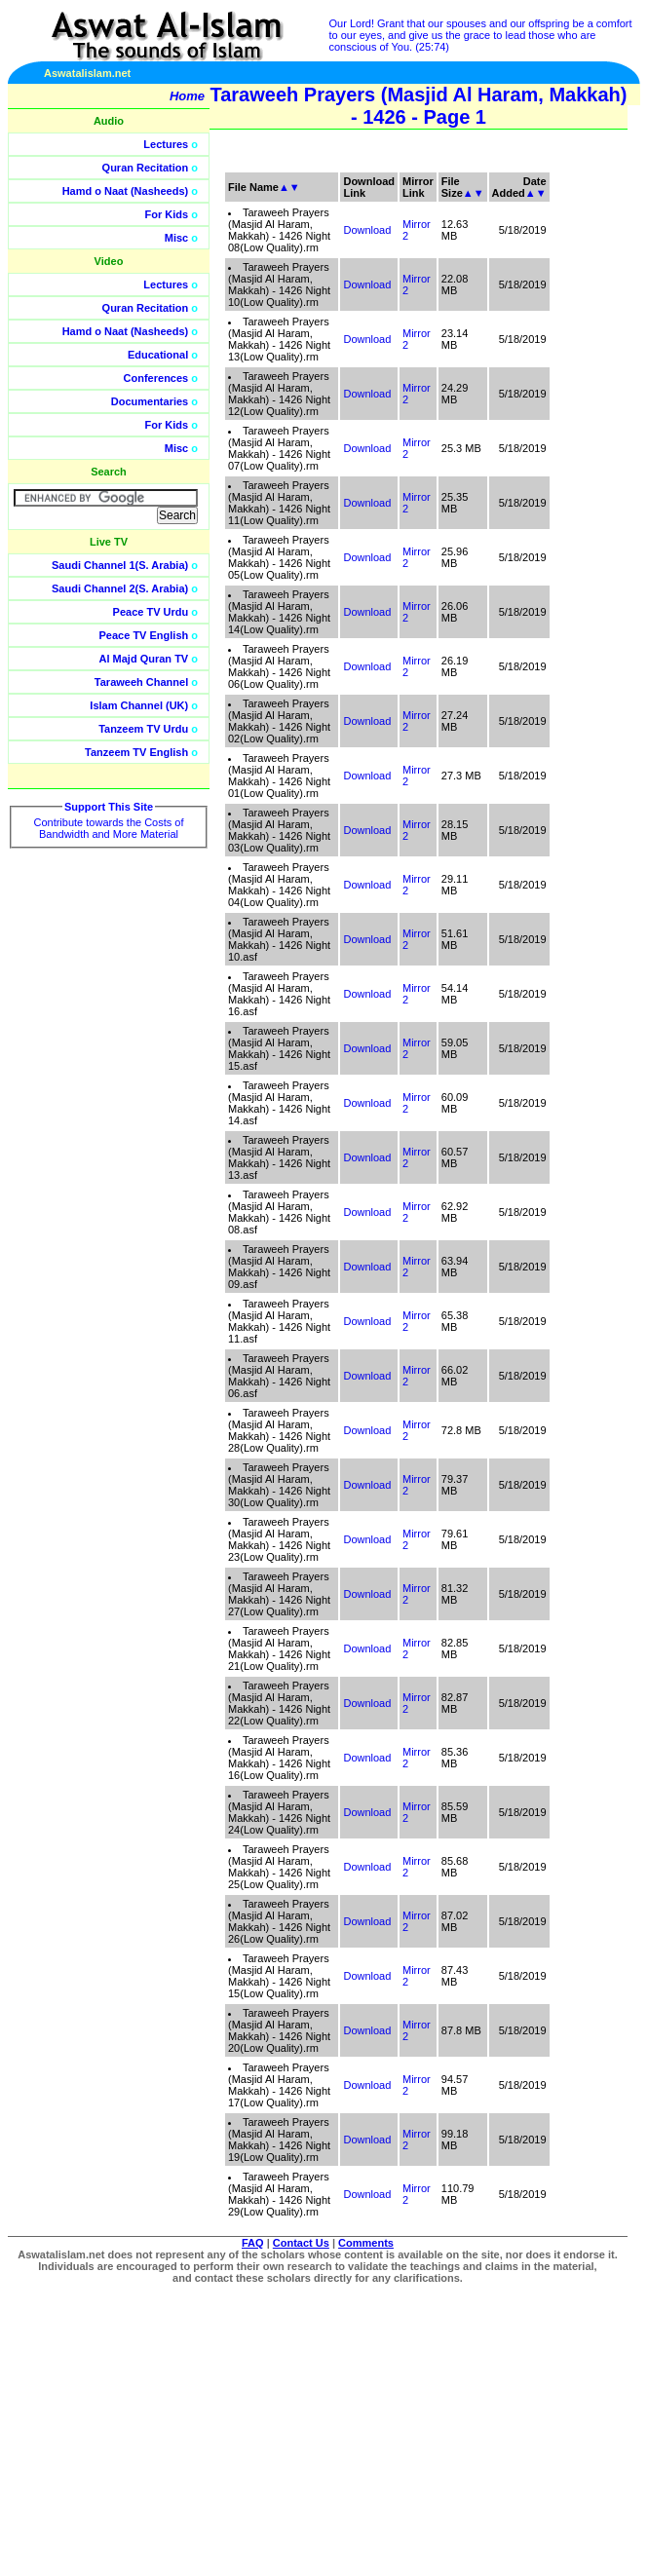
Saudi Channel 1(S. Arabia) (120, 565)
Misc (176, 238)
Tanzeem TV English (136, 752)
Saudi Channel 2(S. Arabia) (120, 588)
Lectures (165, 144)
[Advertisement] (555, 438)
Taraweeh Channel (141, 682)
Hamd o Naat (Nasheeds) (125, 191)
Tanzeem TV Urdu (143, 729)
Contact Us (301, 2243)
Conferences (156, 378)
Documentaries (149, 401)
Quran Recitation (145, 167)
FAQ (253, 2243)
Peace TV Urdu (151, 612)
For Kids (167, 214)
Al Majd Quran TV (144, 658)
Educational (158, 354)
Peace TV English (144, 635)
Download (367, 230)
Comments (366, 2243)
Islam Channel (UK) (139, 705)
